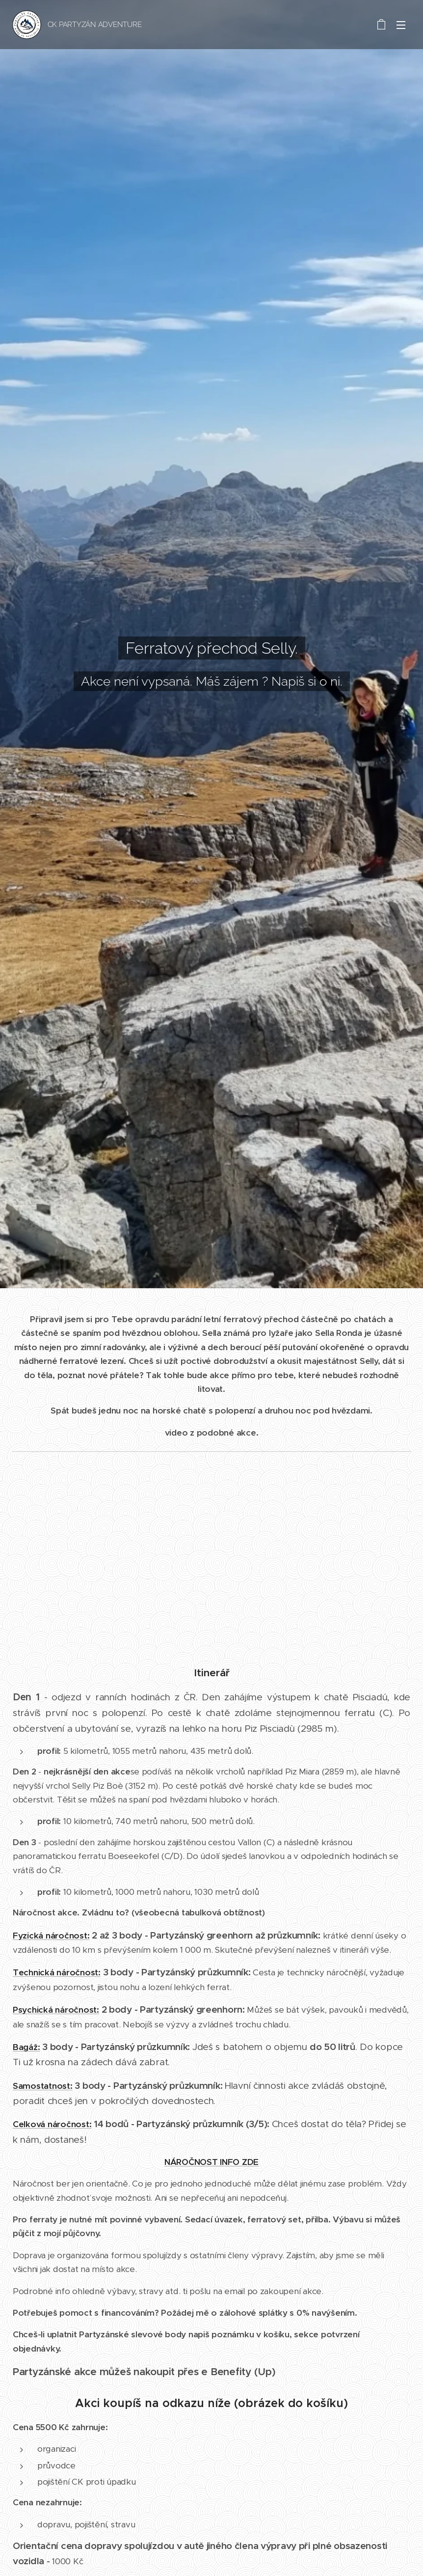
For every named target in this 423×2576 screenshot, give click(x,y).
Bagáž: (26, 2046)
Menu (401, 25)
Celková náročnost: (52, 2124)
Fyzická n (32, 1935)
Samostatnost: (43, 2085)
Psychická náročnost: (56, 2009)
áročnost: (70, 1935)
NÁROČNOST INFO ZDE (211, 2161)
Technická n (37, 1972)
